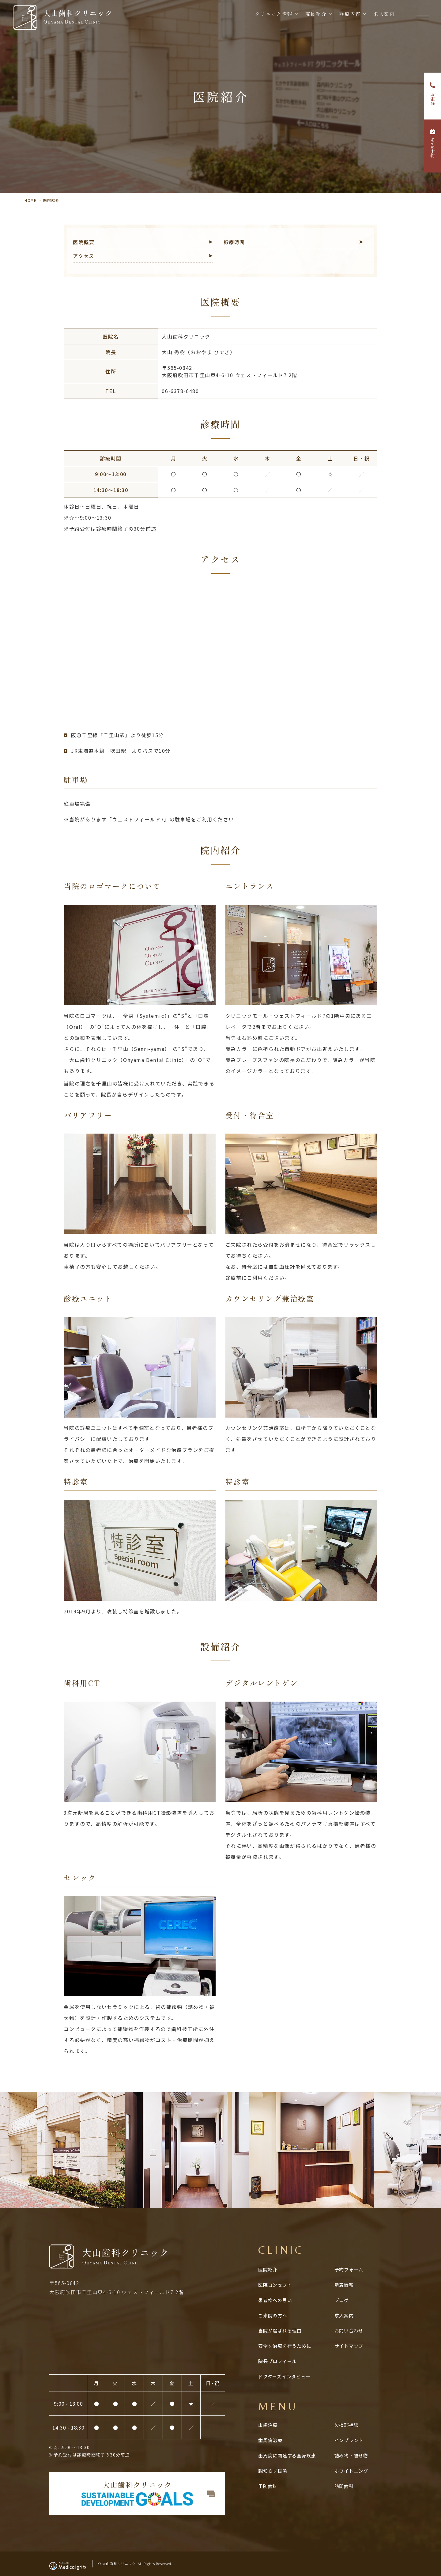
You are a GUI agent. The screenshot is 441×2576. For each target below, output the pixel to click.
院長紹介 (313, 17)
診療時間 (234, 242)
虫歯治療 (267, 2425)
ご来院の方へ (272, 2315)
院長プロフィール (277, 2361)
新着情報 (344, 2285)
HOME (30, 200)
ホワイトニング (351, 2471)
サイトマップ (349, 2346)
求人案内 (381, 17)
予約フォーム (349, 2269)
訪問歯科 (344, 2486)
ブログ (341, 2300)
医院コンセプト (275, 2285)
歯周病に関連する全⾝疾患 (287, 2455)
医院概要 (83, 242)
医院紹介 (267, 2269)
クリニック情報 (271, 17)
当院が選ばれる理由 (280, 2330)
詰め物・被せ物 (351, 2455)
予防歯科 (267, 2486)
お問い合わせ (349, 2330)
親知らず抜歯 (272, 2471)
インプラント (349, 2440)
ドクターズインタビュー (284, 2376)
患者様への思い (275, 2300)
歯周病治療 (270, 2440)
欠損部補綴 (346, 2425)
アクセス (83, 255)
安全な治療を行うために (284, 2346)
